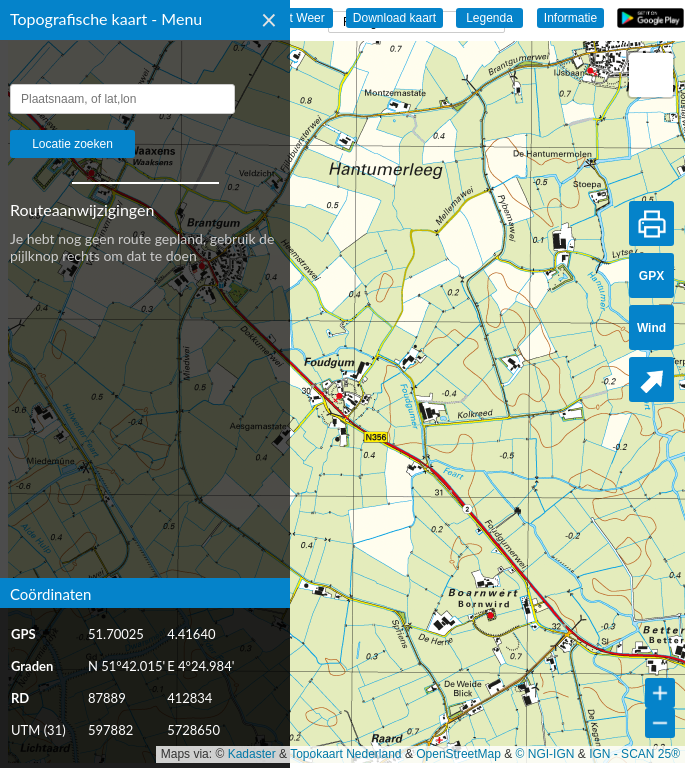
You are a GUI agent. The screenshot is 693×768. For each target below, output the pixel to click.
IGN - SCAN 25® (634, 754)
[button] (651, 75)
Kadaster (252, 754)
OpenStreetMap (458, 754)
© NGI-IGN (545, 754)
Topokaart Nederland (345, 754)
